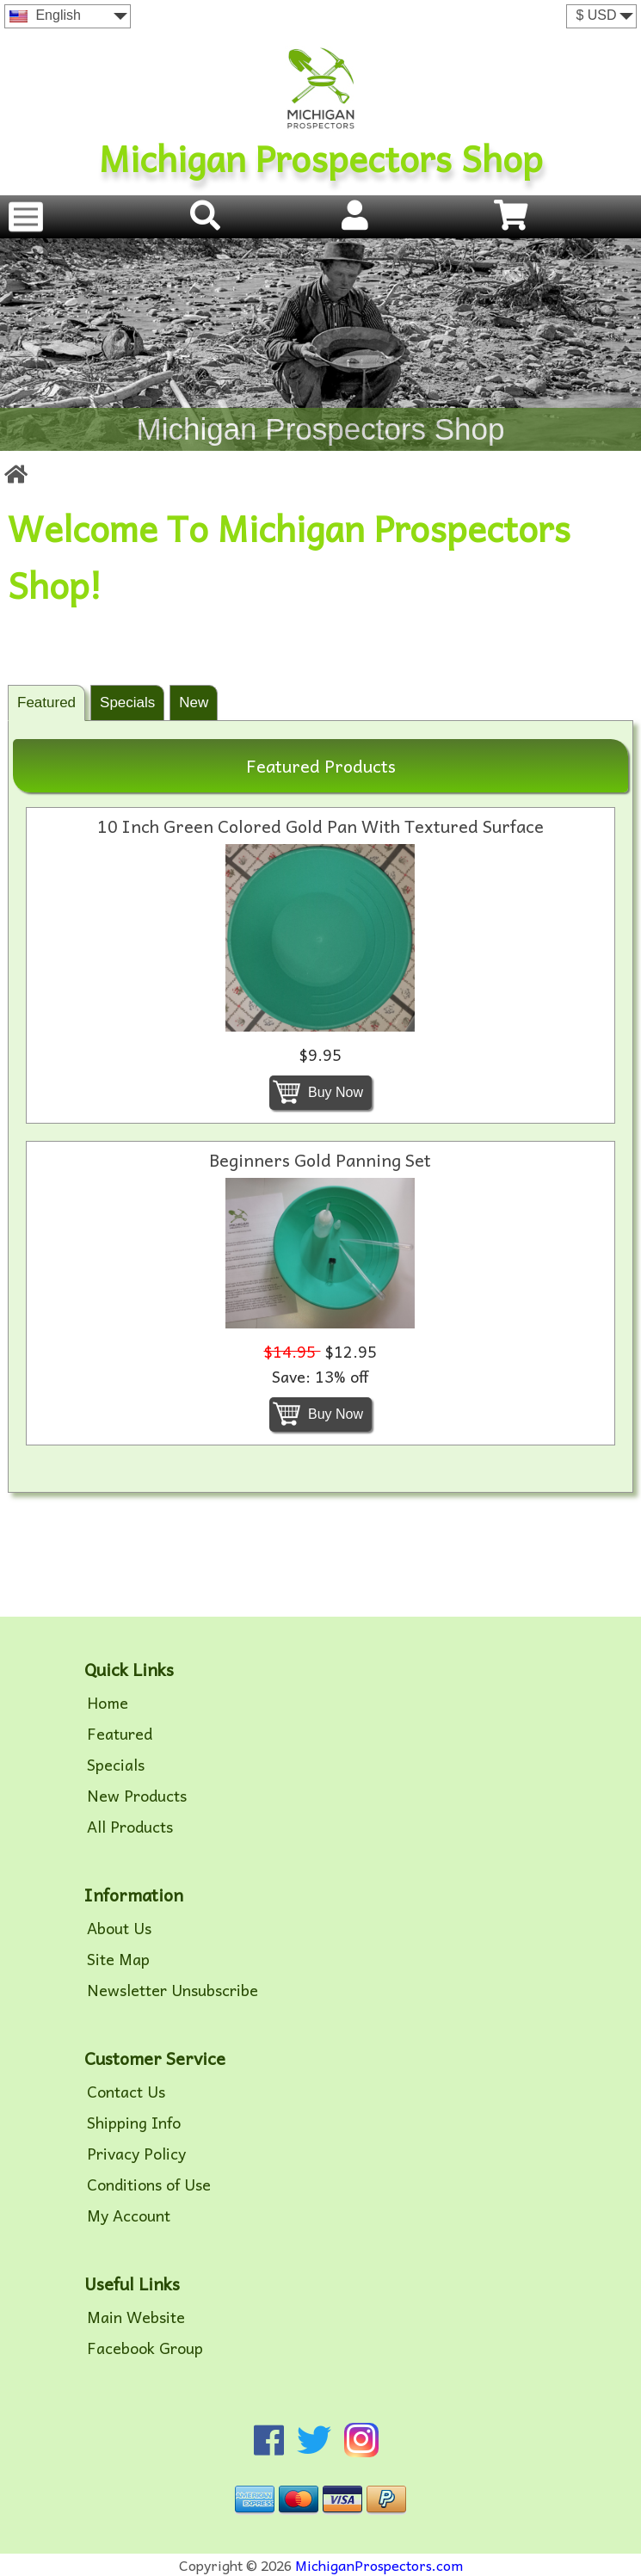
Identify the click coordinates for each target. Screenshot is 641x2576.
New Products (137, 1795)
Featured (46, 702)
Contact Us (126, 2091)
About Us (119, 1928)
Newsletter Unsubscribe (172, 1990)
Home (107, 1703)
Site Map (118, 1959)
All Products (130, 1826)
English (45, 15)
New (193, 702)
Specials (127, 702)
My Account (128, 2215)
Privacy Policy (136, 2153)
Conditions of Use (149, 2184)
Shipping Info (134, 2122)
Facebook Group (145, 2348)
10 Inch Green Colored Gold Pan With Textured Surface (320, 826)
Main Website (136, 2317)
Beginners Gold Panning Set (320, 1160)
